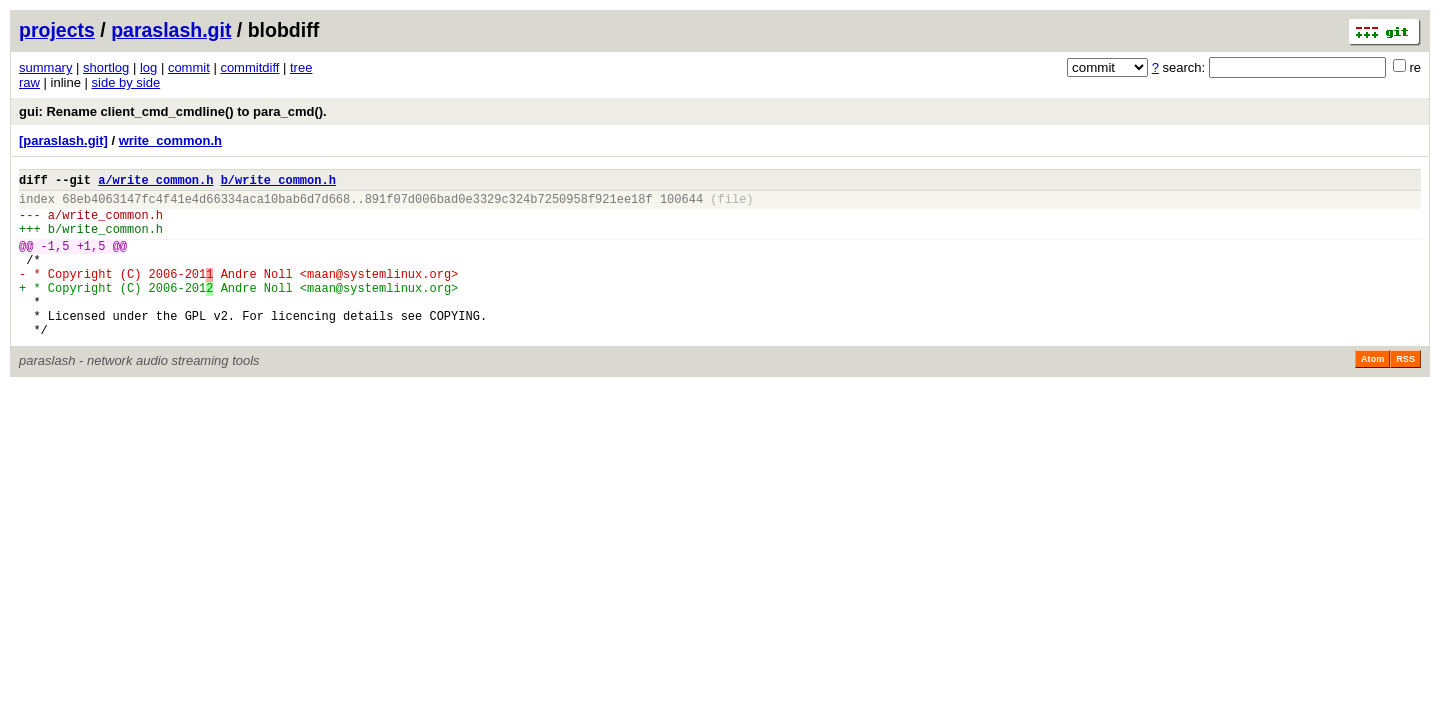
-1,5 (55, 260)
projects (57, 30)
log (148, 67)
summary (45, 67)
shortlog (106, 67)
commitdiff (249, 67)
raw (29, 82)
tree (301, 67)
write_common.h (170, 140)
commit (189, 67)
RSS (1405, 392)
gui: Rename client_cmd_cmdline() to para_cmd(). (173, 111)
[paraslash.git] (63, 140)
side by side (126, 82)
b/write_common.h (278, 182)
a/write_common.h (155, 182)
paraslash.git (171, 30)
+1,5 (91, 260)
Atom (1372, 392)
